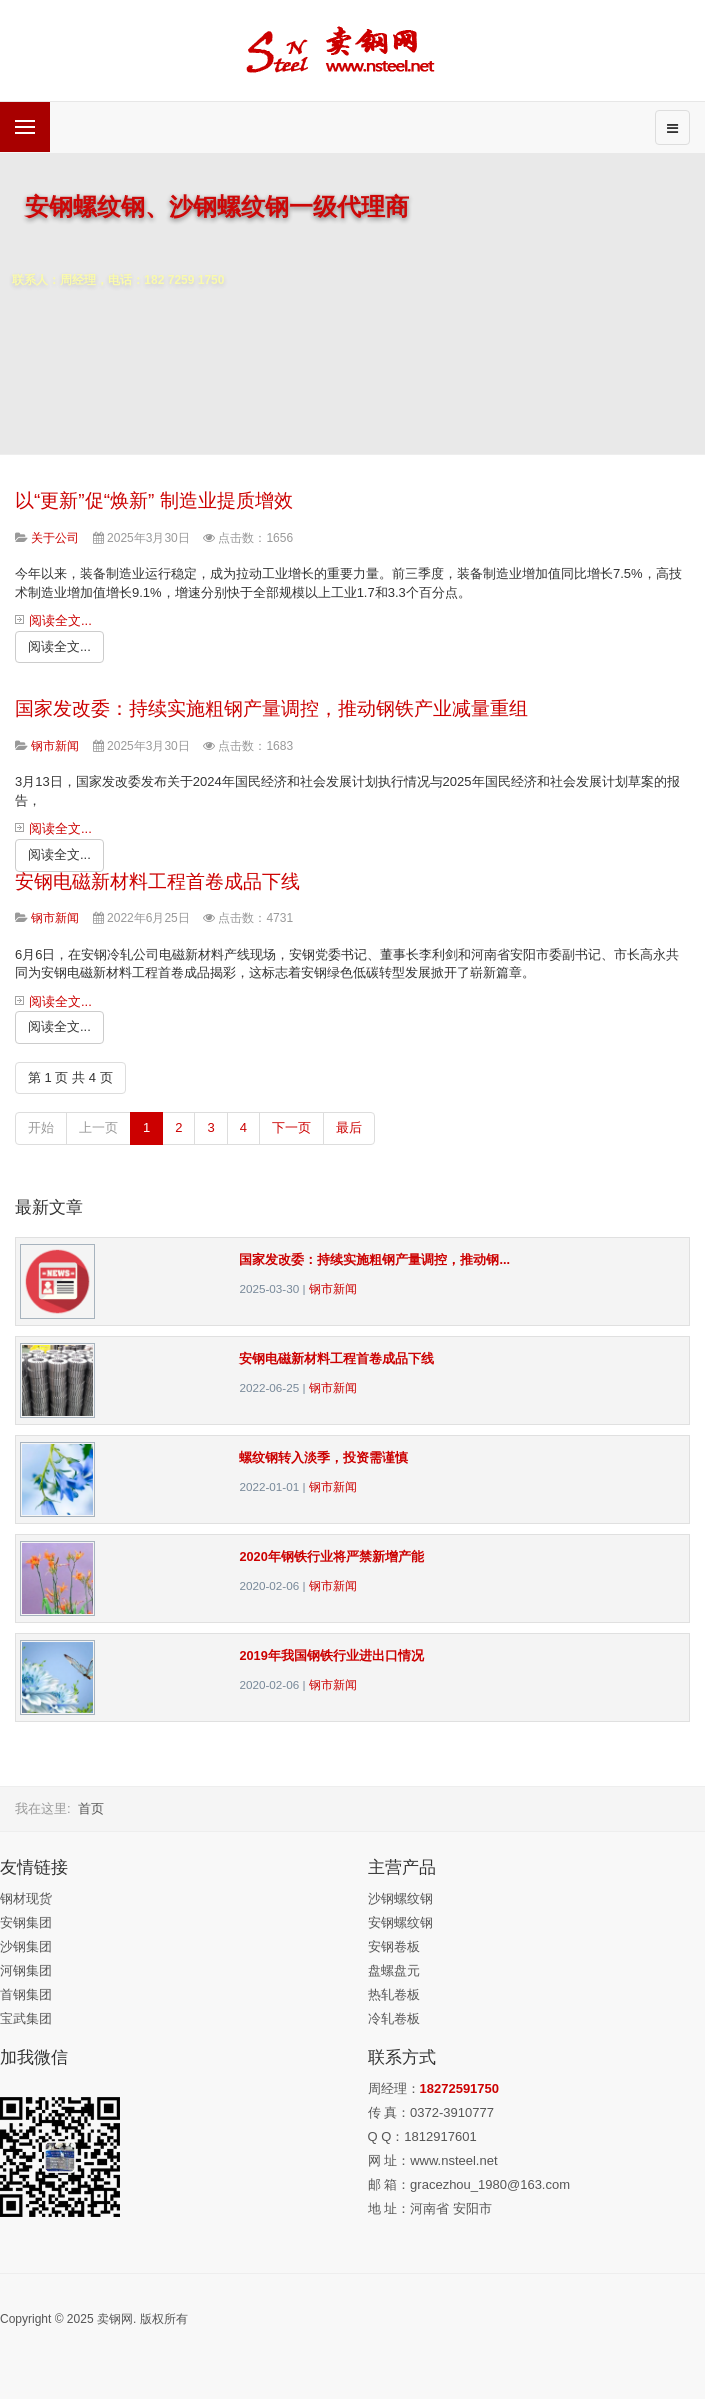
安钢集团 (26, 1922)
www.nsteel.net (453, 2160)
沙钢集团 (26, 1946)
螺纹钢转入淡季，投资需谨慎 (323, 1457)
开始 (41, 1127)
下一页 (291, 1127)
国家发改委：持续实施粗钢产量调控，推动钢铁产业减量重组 (271, 708)
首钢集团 (26, 1994)
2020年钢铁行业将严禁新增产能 (331, 1556)
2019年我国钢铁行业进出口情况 (331, 1655)
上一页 (98, 1127)
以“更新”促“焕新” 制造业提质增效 (154, 500)
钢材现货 (26, 1898)
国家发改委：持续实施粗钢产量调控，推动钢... (374, 1259)
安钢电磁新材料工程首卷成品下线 (157, 881)
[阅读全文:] (59, 647)
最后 (349, 1127)
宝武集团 (26, 2018)
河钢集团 (26, 1970)
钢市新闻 (333, 1288)
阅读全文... (60, 620)
